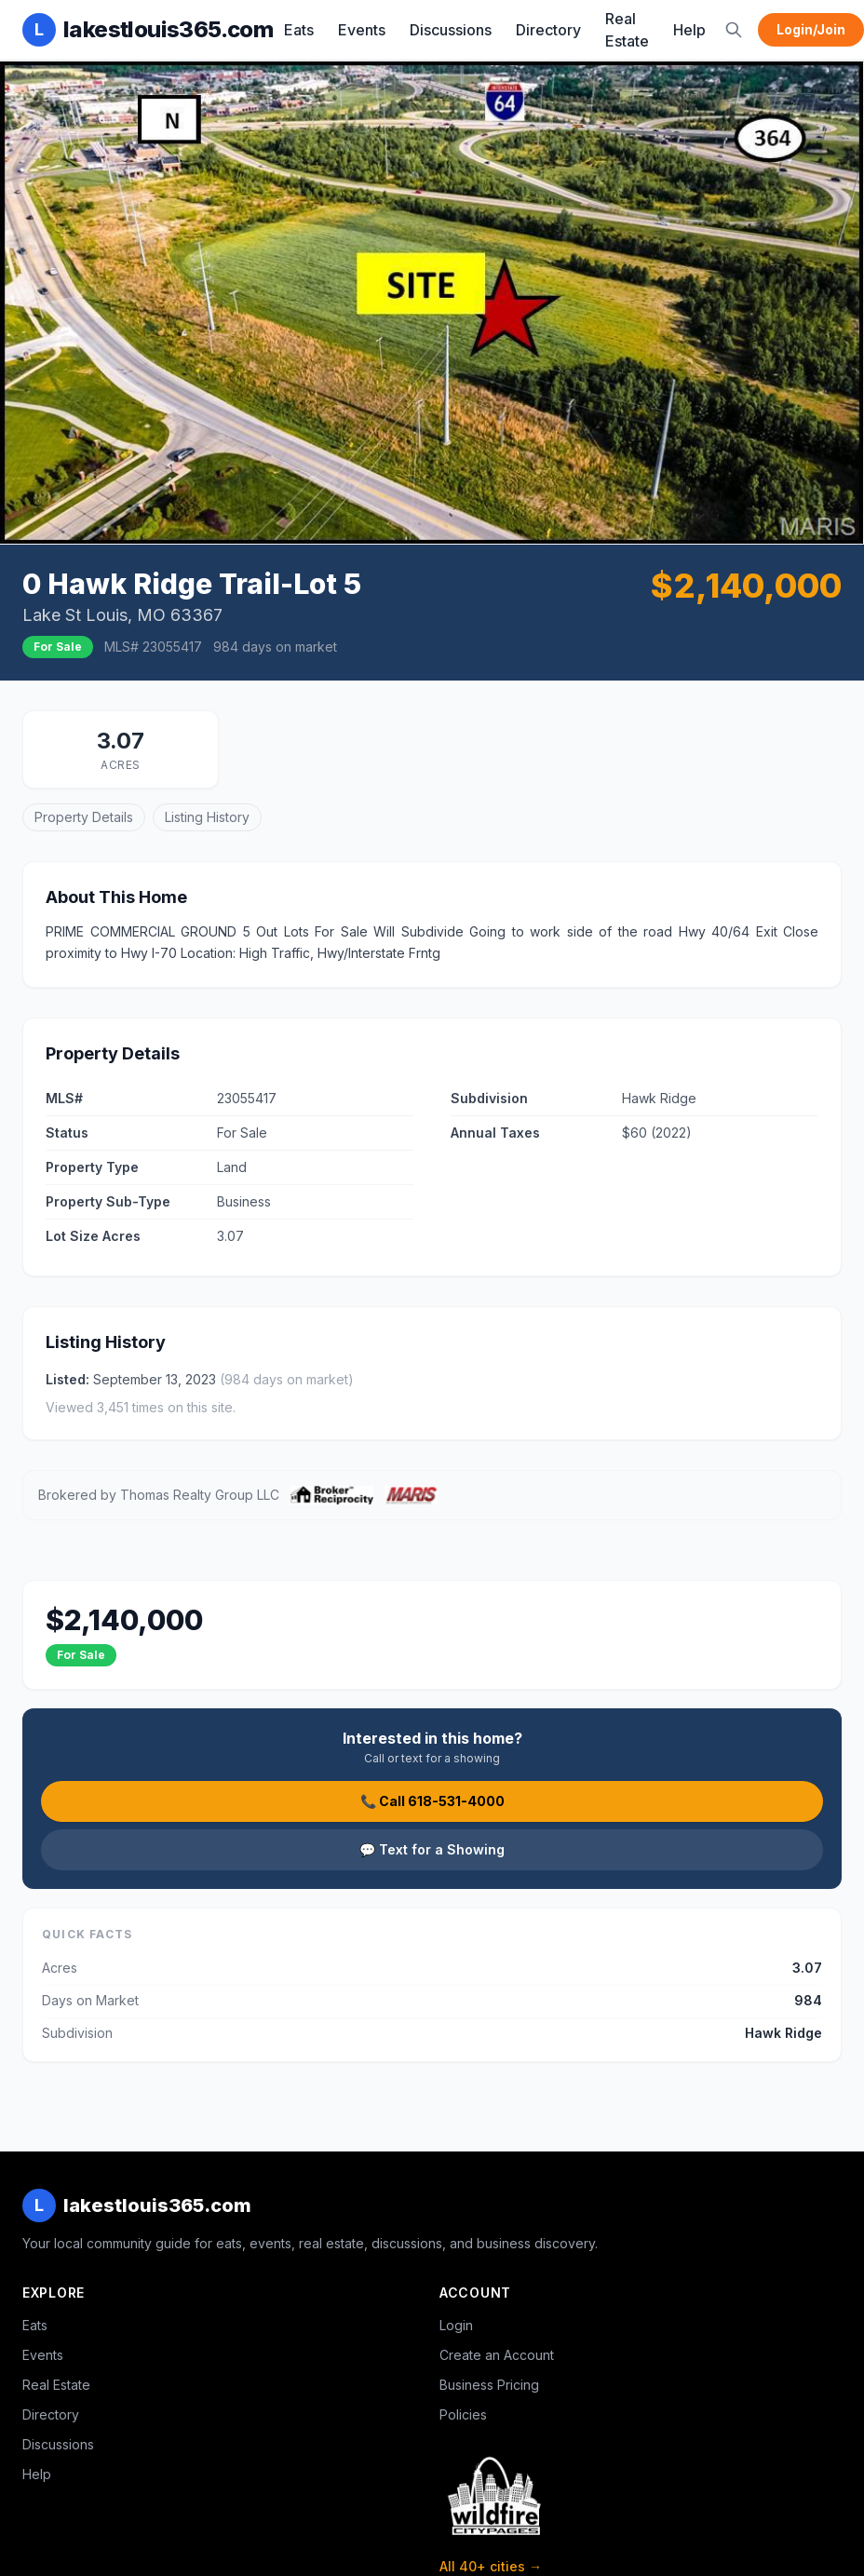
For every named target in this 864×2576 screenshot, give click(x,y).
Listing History (207, 817)
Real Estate (627, 29)
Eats (299, 29)
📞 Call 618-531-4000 (432, 1801)
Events (361, 29)
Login (456, 2325)
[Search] (733, 30)
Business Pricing (489, 2385)
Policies (463, 2414)
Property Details (83, 817)
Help (689, 29)
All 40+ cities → (490, 2566)
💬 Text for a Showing (432, 1849)
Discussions (451, 29)
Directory (548, 29)
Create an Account (496, 2355)
